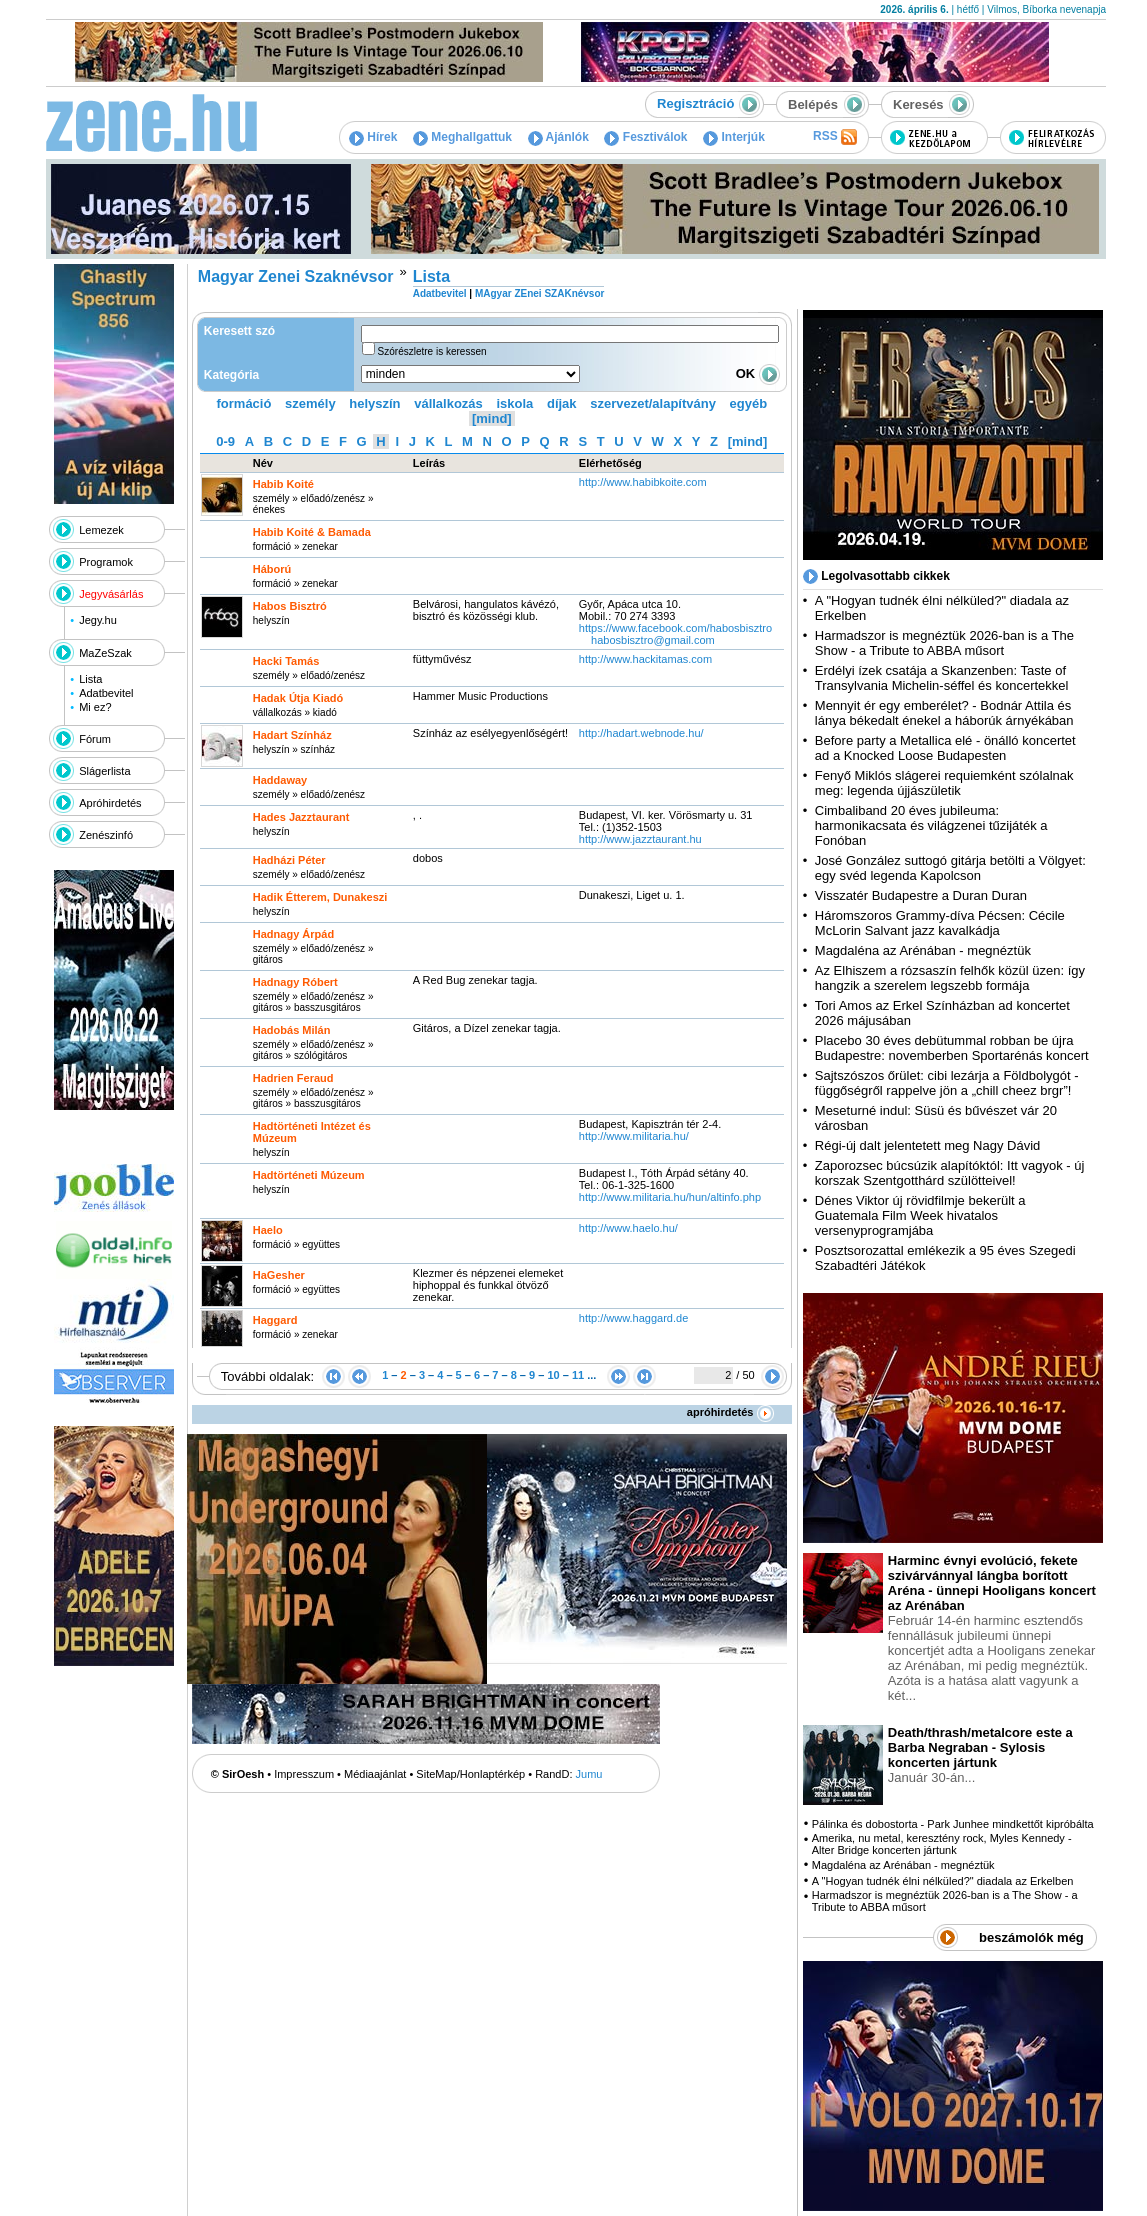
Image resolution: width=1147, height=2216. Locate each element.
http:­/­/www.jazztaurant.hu (640, 839)
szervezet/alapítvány (653, 403)
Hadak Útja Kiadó (298, 698)
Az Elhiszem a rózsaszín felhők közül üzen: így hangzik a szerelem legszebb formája (950, 978)
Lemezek (101, 530)
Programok (106, 562)
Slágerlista (104, 771)
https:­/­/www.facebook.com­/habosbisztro (675, 628)
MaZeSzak (105, 653)
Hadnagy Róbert (295, 982)
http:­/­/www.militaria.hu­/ (634, 1136)
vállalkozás (448, 403)
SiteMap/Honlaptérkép (470, 1774)
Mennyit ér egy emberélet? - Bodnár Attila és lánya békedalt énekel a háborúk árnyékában (944, 713)
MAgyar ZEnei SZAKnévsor (539, 293)
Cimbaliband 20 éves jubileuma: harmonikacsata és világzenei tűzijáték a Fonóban (931, 825)
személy (310, 403)
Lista (90, 679)
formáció (244, 403)
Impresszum (304, 1774)
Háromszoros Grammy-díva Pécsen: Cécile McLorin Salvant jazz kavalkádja (940, 923)
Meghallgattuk (462, 137)
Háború (272, 569)
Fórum (95, 739)
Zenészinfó (106, 835)
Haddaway (280, 780)
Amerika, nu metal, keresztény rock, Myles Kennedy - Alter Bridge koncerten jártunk (942, 1844)
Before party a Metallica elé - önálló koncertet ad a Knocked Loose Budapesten (945, 748)
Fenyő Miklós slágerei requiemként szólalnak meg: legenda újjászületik (944, 783)
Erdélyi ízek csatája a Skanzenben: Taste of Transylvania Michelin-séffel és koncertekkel (942, 678)
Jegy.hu (98, 620)
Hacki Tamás (286, 661)
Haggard (275, 1320)
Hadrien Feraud (293, 1078)
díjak (562, 403)
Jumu (589, 1774)
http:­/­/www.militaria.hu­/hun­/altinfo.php (670, 1197)
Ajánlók (558, 137)
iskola (514, 403)
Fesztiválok (645, 137)
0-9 (225, 441)
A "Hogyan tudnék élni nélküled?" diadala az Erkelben (943, 1881)
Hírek (373, 137)
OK (758, 373)
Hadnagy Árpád (293, 934)
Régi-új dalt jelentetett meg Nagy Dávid (927, 1145)
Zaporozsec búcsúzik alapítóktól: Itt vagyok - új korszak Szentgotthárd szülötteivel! (950, 1173)
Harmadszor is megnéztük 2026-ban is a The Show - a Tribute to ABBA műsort (944, 643)
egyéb (749, 403)
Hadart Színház (292, 735)
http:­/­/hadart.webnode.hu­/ (641, 733)
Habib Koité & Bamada (312, 532)
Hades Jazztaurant (301, 817)
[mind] (492, 418)
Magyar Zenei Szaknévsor (296, 276)
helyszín (374, 403)
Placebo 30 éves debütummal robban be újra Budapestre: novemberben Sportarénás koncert (952, 1048)
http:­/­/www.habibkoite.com (643, 482)
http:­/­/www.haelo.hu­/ (628, 1228)
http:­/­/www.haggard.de (633, 1318)
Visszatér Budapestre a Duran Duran (921, 895)
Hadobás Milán (292, 1030)
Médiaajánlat (375, 1774)
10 (553, 1375)
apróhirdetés (730, 1412)
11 (578, 1375)
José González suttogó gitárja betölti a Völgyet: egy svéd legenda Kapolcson (950, 868)
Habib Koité (283, 484)
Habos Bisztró (290, 606)
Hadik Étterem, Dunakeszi (320, 897)
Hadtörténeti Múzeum (309, 1175)
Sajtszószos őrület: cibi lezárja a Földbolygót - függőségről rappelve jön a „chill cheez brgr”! (947, 1083)
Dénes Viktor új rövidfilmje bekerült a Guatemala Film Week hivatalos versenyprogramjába (920, 1215)
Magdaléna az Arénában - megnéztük (923, 950)
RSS (835, 137)
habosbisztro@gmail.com (653, 640)
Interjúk (734, 137)
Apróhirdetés (110, 803)
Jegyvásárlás (111, 594)
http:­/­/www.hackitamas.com (645, 659)
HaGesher (279, 1275)
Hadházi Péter (289, 860)
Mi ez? (95, 707)
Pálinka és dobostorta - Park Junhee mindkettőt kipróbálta (953, 1824)
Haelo (268, 1230)
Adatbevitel (106, 693)
